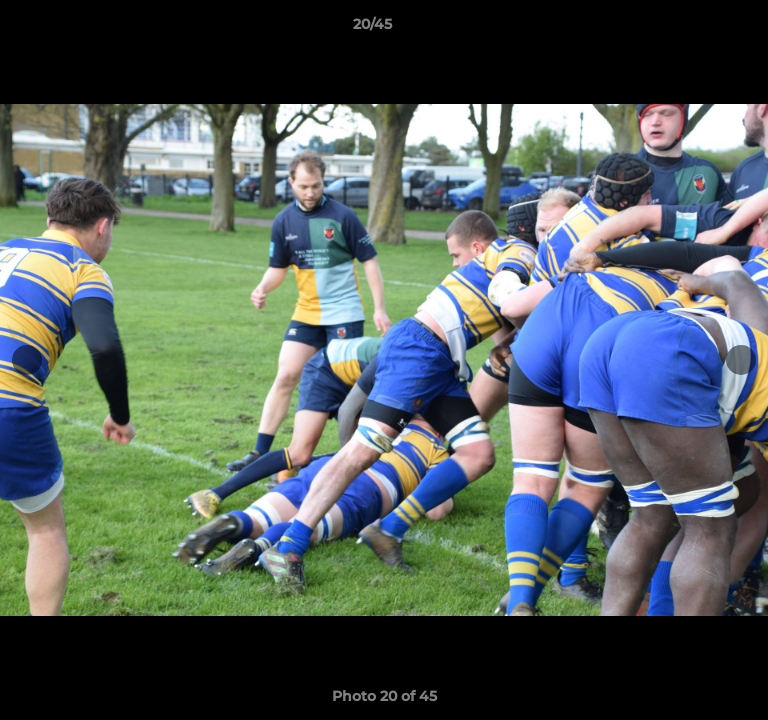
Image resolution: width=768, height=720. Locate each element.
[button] (696, 29)
